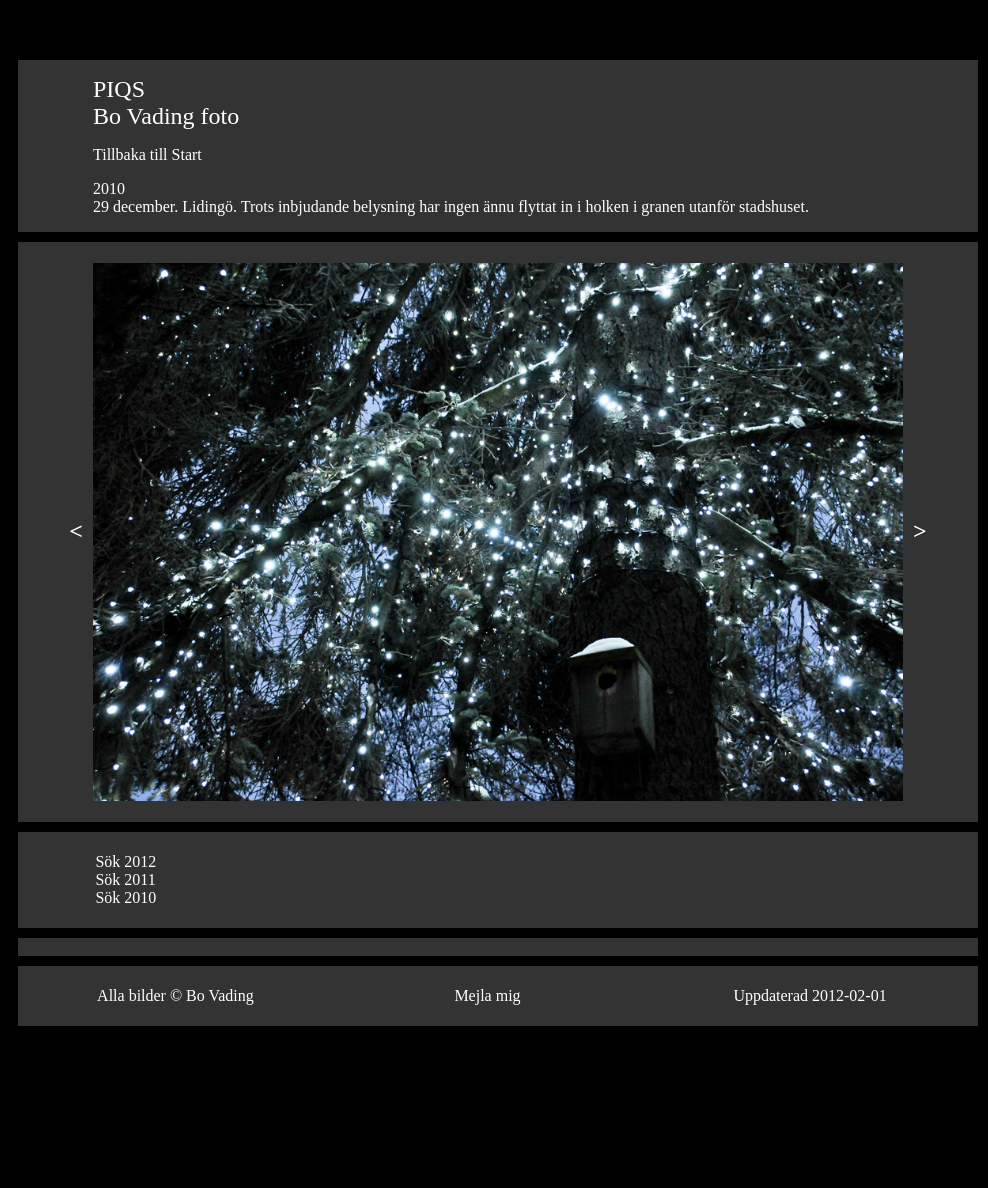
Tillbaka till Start (147, 154)
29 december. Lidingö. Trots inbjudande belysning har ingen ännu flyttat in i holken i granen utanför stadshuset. (451, 206)
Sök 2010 (125, 897)
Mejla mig (487, 995)
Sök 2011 (125, 879)
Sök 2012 (125, 861)
